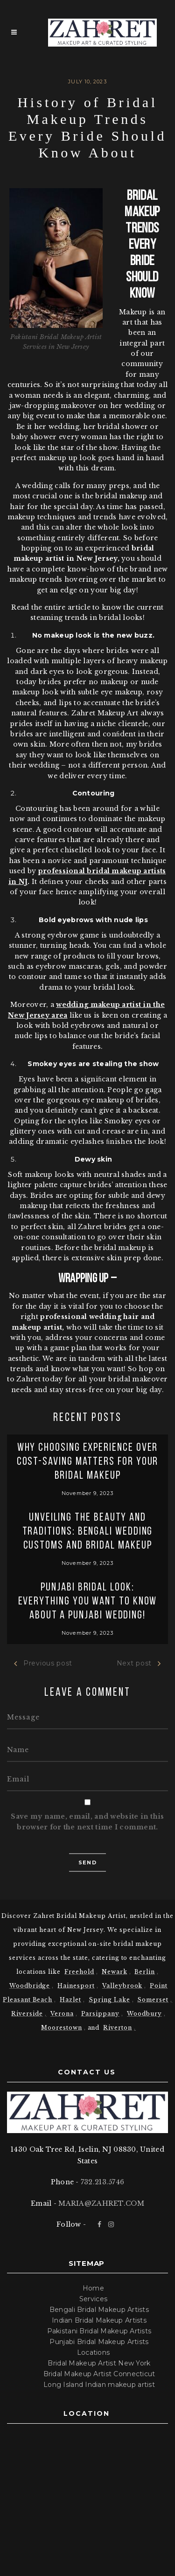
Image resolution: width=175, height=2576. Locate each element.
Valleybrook (122, 1985)
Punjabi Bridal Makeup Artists (98, 2342)
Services (93, 2299)
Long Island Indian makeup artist (99, 2384)
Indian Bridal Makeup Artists (99, 2320)
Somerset (152, 1999)
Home (93, 2288)
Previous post (43, 1663)
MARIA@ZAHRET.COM (101, 2203)
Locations (93, 2352)
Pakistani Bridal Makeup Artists (99, 2331)
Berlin (144, 1971)
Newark (114, 1971)
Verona (62, 2013)
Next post (139, 1663)
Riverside (27, 2013)
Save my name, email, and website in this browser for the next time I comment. (87, 1821)
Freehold (79, 1971)
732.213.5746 (102, 2182)
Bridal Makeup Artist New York (99, 2363)
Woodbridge (29, 1985)
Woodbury (144, 2013)
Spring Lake (109, 1999)
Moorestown (61, 2027)
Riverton (117, 2027)
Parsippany (100, 2013)
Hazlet (70, 1999)
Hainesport (76, 1985)
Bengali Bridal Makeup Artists (99, 2309)
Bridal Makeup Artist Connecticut (99, 2374)
